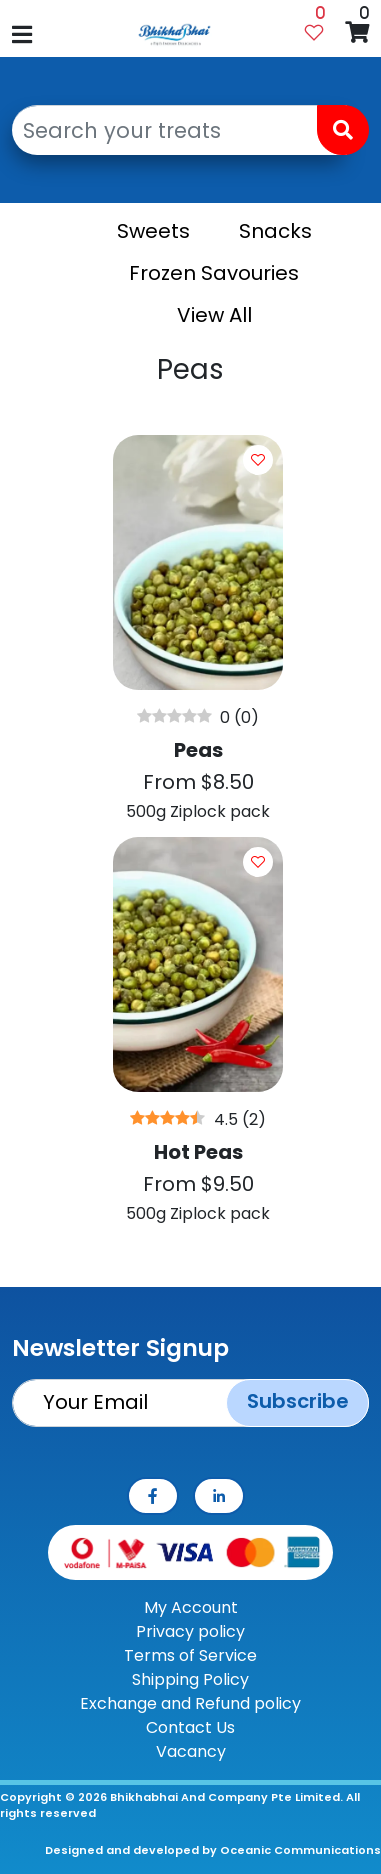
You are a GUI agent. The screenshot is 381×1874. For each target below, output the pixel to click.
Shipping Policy (190, 1679)
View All (214, 315)
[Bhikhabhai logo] (174, 34)
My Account (191, 1607)
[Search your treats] (179, 130)
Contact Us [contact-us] (190, 1727)
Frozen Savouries (214, 273)
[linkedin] (219, 1496)
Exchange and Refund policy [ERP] (190, 1703)
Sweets (153, 231)
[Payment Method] (190, 1551)
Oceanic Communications (300, 1850)
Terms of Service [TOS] (190, 1655)
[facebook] (153, 1496)
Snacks (275, 231)
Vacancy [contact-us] (191, 1751)
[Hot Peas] (198, 1038)
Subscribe (298, 1401)
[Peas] (198, 636)
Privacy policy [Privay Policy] (190, 1631)
